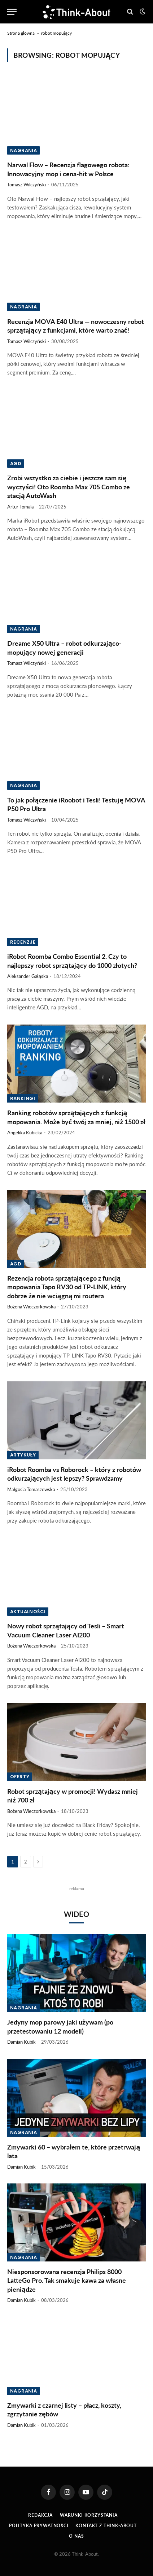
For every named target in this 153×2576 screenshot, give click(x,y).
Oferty (19, 1776)
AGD (15, 463)
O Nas (76, 2536)
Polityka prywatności (38, 2525)
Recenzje (22, 942)
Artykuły (23, 1454)
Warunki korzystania (89, 2515)
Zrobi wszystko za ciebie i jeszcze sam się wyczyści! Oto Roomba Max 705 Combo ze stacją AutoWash (68, 486)
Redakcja (40, 2515)
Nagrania (23, 150)
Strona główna (21, 33)
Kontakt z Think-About (106, 2525)
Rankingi (22, 1098)
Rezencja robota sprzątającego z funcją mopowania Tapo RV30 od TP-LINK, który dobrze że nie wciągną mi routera (66, 1287)
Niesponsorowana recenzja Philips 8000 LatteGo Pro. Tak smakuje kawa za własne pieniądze (66, 2280)
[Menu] (12, 12)
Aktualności (27, 1611)
